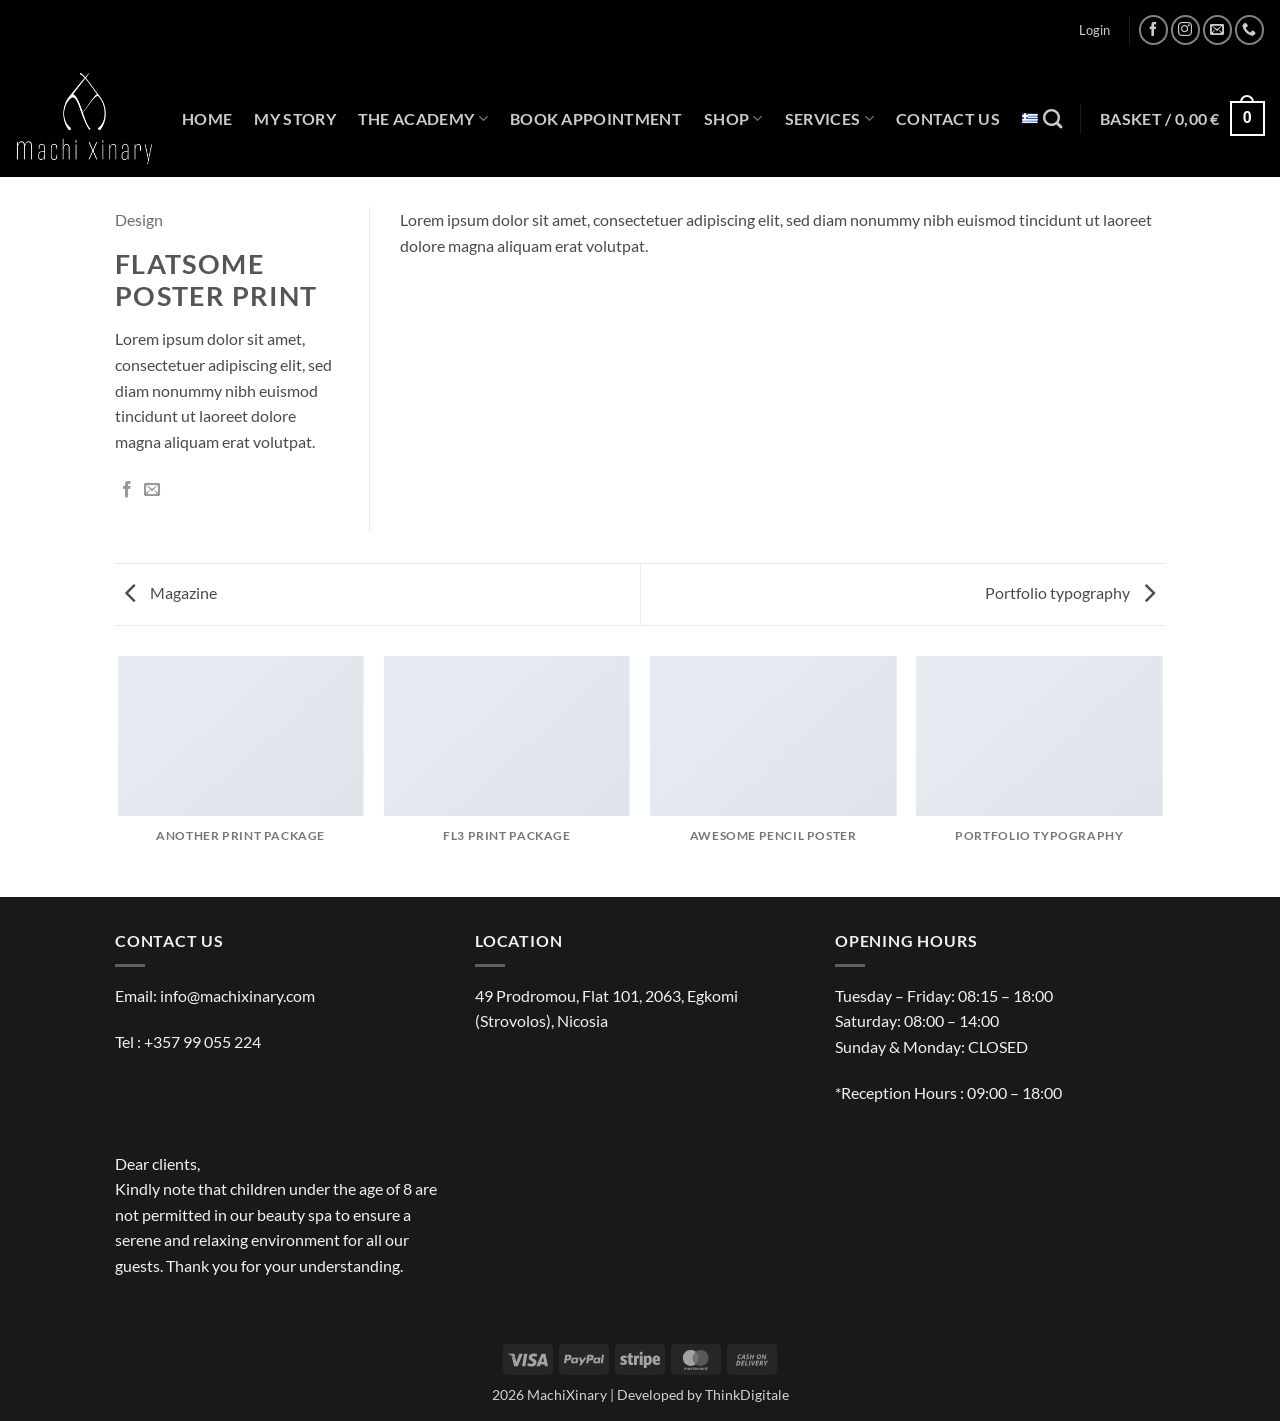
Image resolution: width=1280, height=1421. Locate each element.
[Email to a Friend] (152, 490)
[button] (1094, 30)
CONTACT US (948, 118)
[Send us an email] (1217, 29)
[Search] (1052, 118)
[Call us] (1249, 29)
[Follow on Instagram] (1185, 29)
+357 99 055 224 (202, 1041)
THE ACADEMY (423, 119)
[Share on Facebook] (127, 490)
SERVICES (829, 119)
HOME (207, 118)
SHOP (733, 119)
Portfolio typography (1070, 592)
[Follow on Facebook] (1153, 29)
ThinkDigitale (747, 1394)
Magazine (171, 592)
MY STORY (295, 118)
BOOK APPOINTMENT (596, 118)
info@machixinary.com (237, 995)
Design (139, 219)
